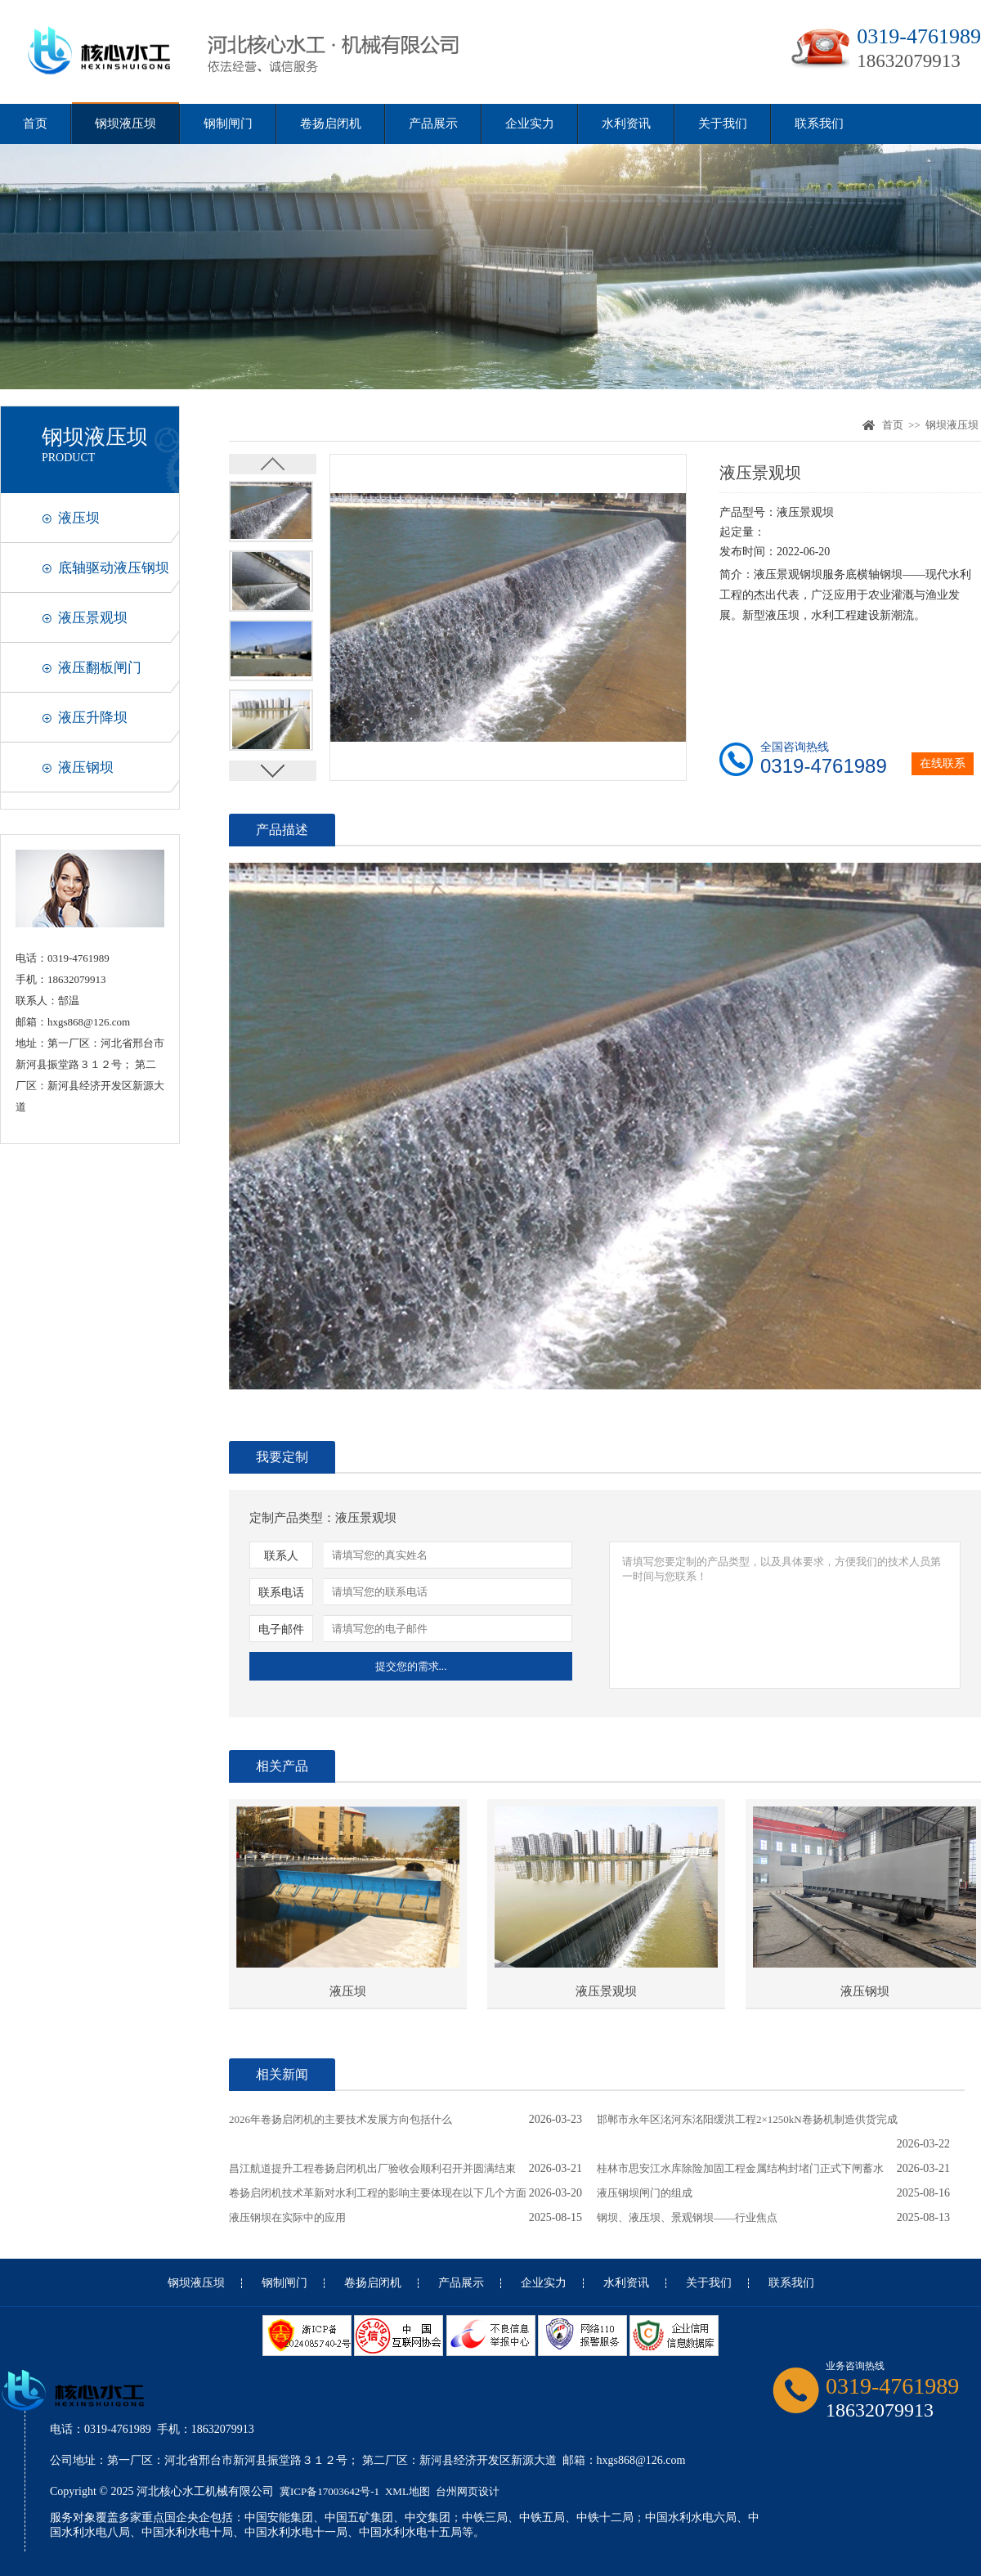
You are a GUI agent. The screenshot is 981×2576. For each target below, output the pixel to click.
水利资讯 (626, 123)
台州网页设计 (467, 2491)
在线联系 (942, 763)
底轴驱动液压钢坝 (113, 568)
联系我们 (819, 123)
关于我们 (722, 123)
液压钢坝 (86, 767)
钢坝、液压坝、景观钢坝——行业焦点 (687, 2217)
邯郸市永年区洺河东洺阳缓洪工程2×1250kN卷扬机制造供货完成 (747, 2119)
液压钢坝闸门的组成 (644, 2193)
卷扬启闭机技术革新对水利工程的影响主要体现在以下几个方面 (377, 2193)
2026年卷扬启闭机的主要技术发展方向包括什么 (340, 2119)
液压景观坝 (93, 618)
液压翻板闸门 (99, 667)
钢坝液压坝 (125, 123)
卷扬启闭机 (330, 123)
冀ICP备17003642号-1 (329, 2491)
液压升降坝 (93, 717)
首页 (35, 123)
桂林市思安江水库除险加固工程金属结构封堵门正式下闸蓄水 (740, 2168)
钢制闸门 (228, 123)
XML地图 (407, 2491)
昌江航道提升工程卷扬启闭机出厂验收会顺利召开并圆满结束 (372, 2168)
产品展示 (433, 123)
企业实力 (529, 123)
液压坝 (79, 518)
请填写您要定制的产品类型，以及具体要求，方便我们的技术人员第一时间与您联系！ (785, 1615)
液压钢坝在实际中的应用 (287, 2217)
